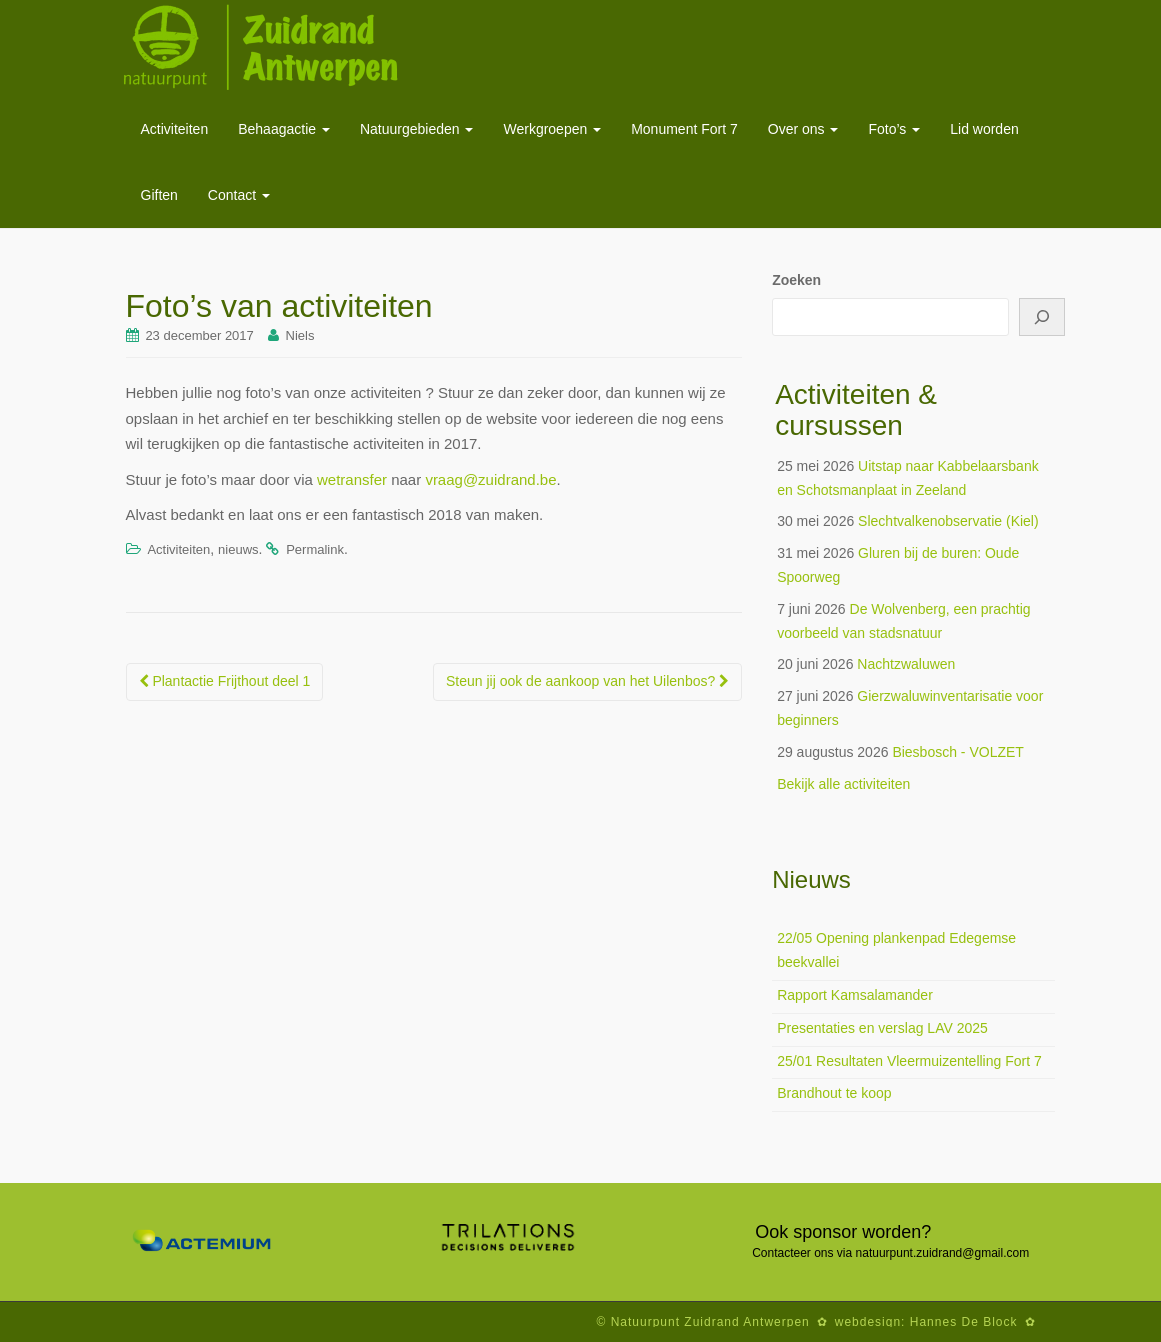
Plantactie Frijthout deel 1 (225, 681)
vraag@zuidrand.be (490, 479)
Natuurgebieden (417, 129)
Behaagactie (284, 129)
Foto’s (894, 129)
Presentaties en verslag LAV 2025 (882, 1028)
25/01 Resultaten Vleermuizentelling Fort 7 (909, 1061)
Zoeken (796, 280)
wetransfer (352, 479)
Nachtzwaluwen (906, 664)
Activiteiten (175, 129)
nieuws (238, 549)
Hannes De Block (964, 1322)
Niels (300, 335)
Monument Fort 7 (684, 129)
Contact (239, 195)
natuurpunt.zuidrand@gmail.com (943, 1253)
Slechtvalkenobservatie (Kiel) (948, 521)
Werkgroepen (552, 129)
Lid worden (984, 129)
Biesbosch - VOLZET (958, 752)
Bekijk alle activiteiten (843, 784)
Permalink (315, 549)
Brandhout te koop (834, 1093)
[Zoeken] (1042, 317)
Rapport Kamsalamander (855, 995)
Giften (159, 195)
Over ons (803, 129)
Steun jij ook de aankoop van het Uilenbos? (587, 681)
